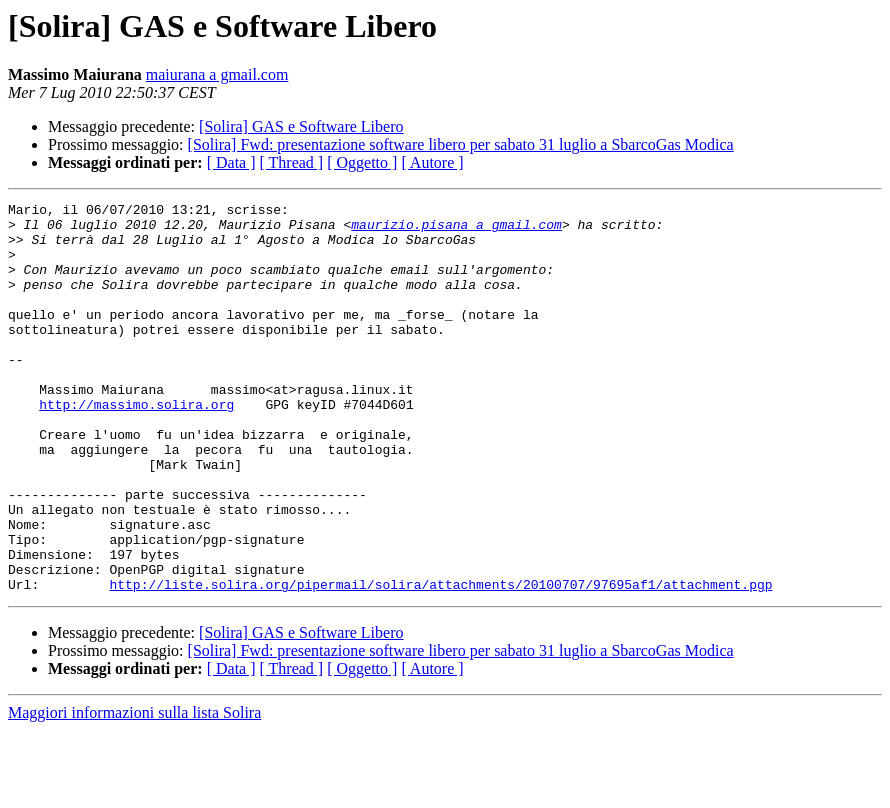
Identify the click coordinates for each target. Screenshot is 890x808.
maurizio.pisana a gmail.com (456, 230)
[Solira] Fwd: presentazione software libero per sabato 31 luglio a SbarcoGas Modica (461, 144)
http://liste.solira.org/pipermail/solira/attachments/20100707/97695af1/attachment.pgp (440, 662)
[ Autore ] (432, 162)
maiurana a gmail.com (217, 74)
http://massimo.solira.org (136, 446)
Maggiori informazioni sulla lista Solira (134, 790)
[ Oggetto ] (362, 162)
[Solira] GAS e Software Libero (301, 126)
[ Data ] (231, 162)
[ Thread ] (292, 162)
